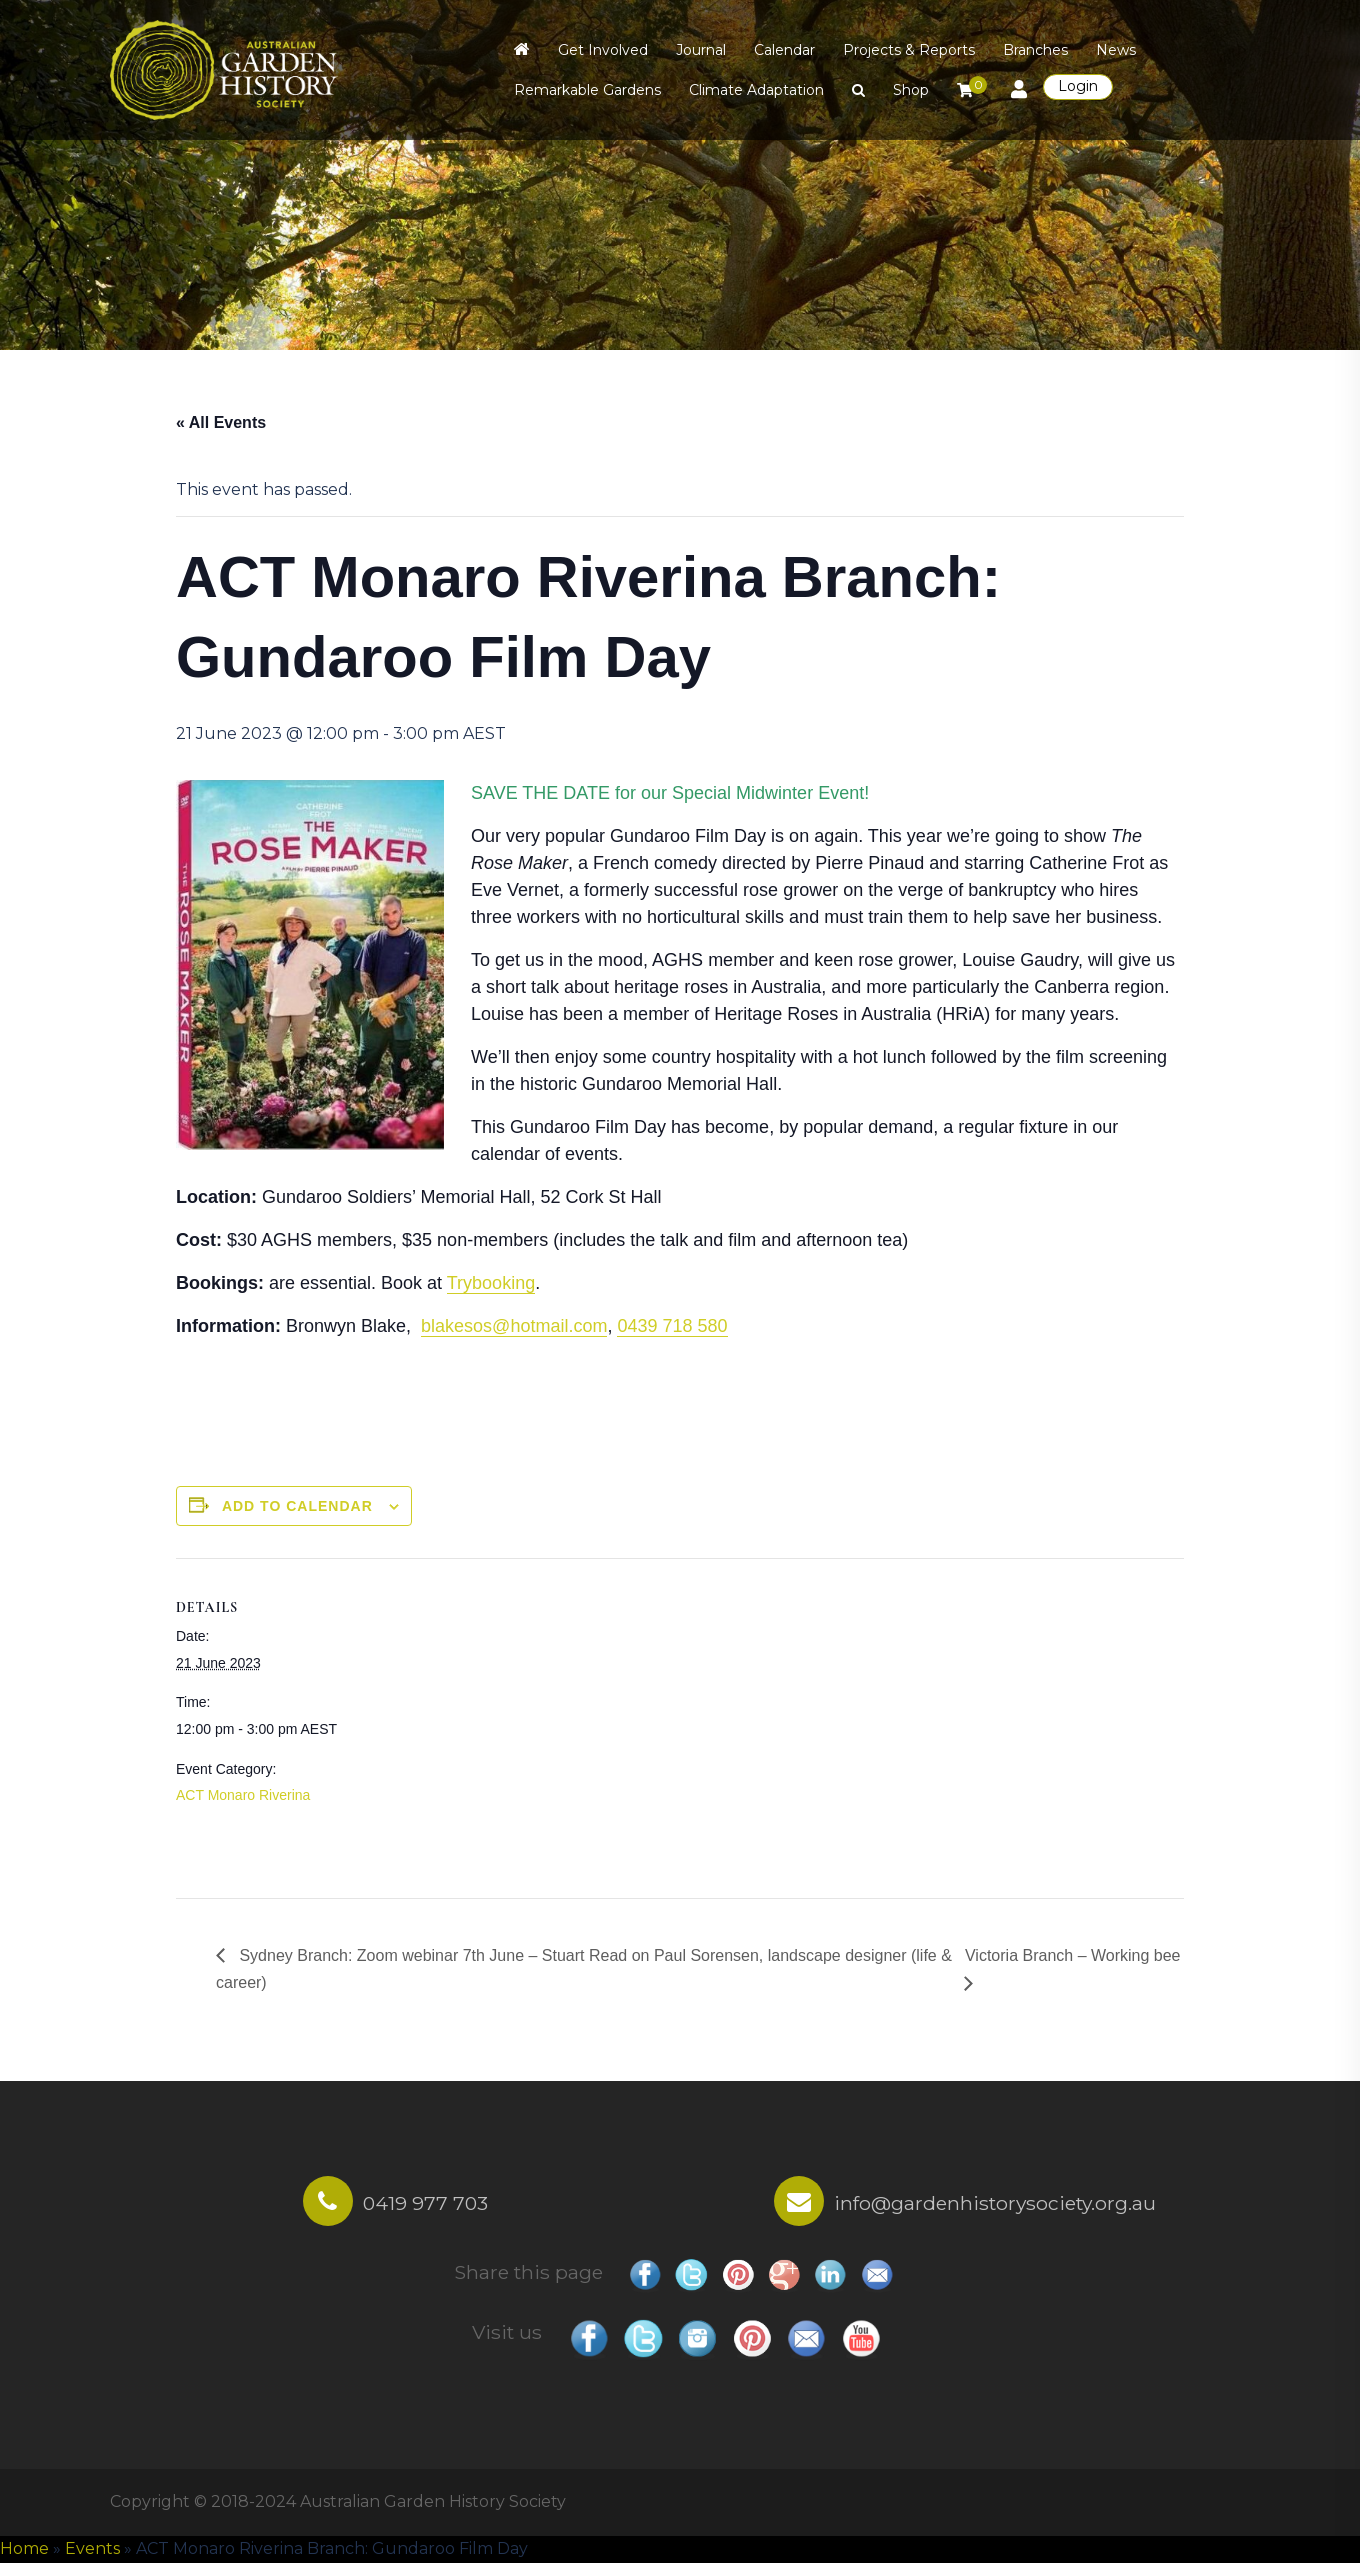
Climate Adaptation (756, 90)
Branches (1035, 50)
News (1116, 50)
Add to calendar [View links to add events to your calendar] (297, 1506)
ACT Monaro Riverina (243, 1795)
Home (24, 2548)
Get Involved (603, 50)
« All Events (221, 422)
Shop (911, 90)
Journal (701, 50)
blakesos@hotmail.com (514, 1326)
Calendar (784, 50)
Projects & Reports (909, 50)
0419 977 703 (425, 2203)
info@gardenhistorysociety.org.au (995, 2203)
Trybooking (491, 1283)
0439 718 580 (672, 1326)
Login (1078, 86)
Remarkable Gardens (587, 90)
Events (92, 2548)
